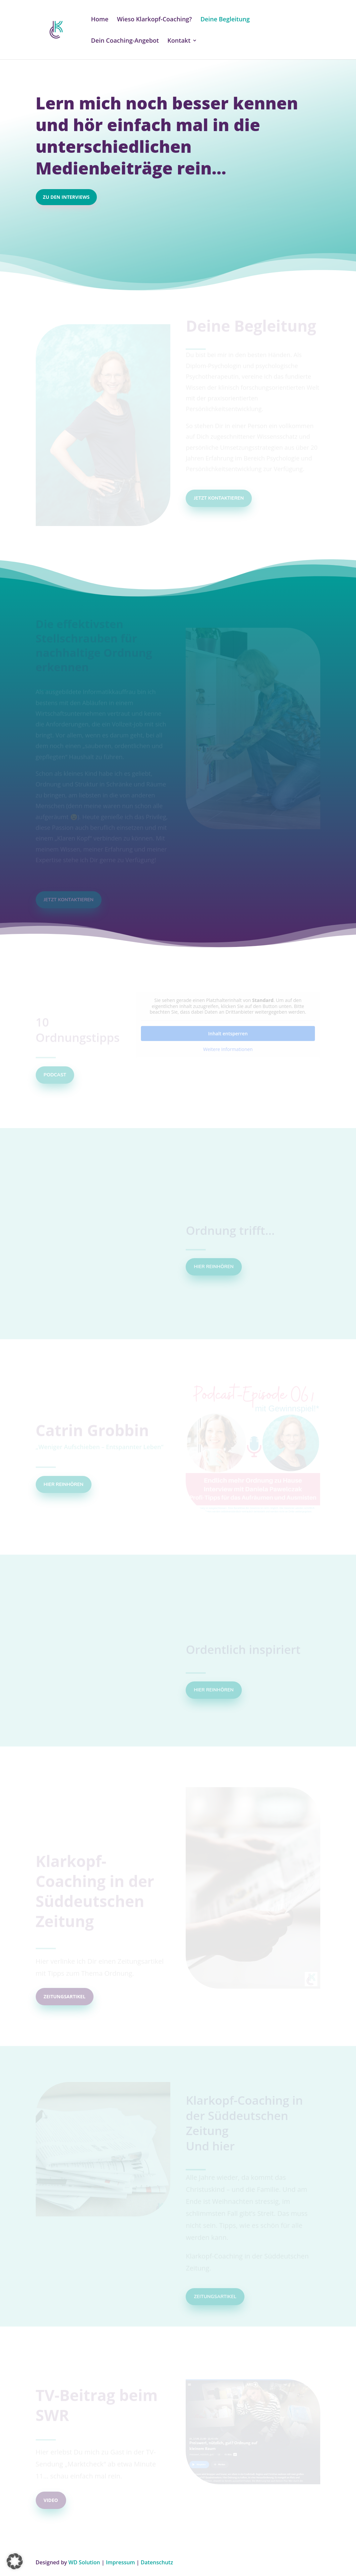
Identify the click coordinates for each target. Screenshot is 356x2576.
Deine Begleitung (225, 20)
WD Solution (84, 2562)
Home (100, 20)
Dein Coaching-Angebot (125, 41)
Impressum (120, 2562)
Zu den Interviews (66, 197)
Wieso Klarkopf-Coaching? (154, 20)
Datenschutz (157, 2562)
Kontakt (178, 41)
